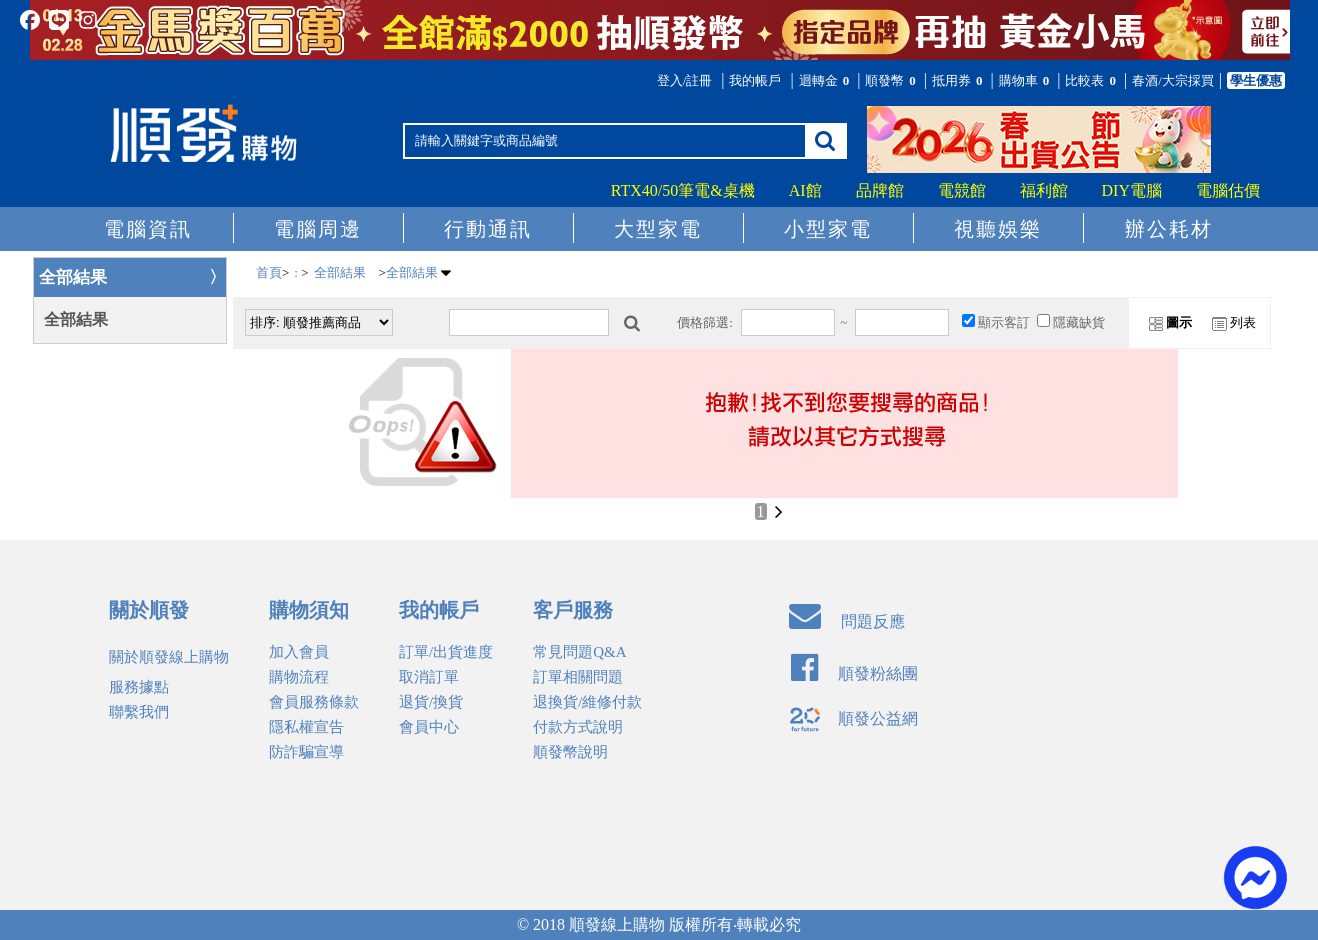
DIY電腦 (1132, 190)
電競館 (962, 190)
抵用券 (959, 80)
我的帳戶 (755, 80)
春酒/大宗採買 (1173, 80)
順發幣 (892, 80)
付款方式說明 (578, 727)
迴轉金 (826, 80)
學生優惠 (1256, 80)
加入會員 (299, 652)
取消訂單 (429, 677)
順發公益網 (853, 718)
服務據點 (139, 687)
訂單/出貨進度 (446, 652)
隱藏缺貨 (1079, 322)
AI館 (805, 190)
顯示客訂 (1004, 322)
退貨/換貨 (431, 702)
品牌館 (880, 190)
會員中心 (429, 727)
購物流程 (299, 677)
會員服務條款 (314, 702)
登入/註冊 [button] (685, 80)
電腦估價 (1228, 190)
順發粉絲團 (854, 673)
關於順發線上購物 (169, 657)
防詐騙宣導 (306, 752)
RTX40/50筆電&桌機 (683, 190)
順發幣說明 (570, 752)
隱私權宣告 (306, 727)
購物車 (1026, 80)
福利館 (1044, 190)
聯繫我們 (139, 712)
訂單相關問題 (578, 677)
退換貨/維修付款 (587, 702)
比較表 (1092, 80)
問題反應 (847, 621)
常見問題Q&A (579, 652)
